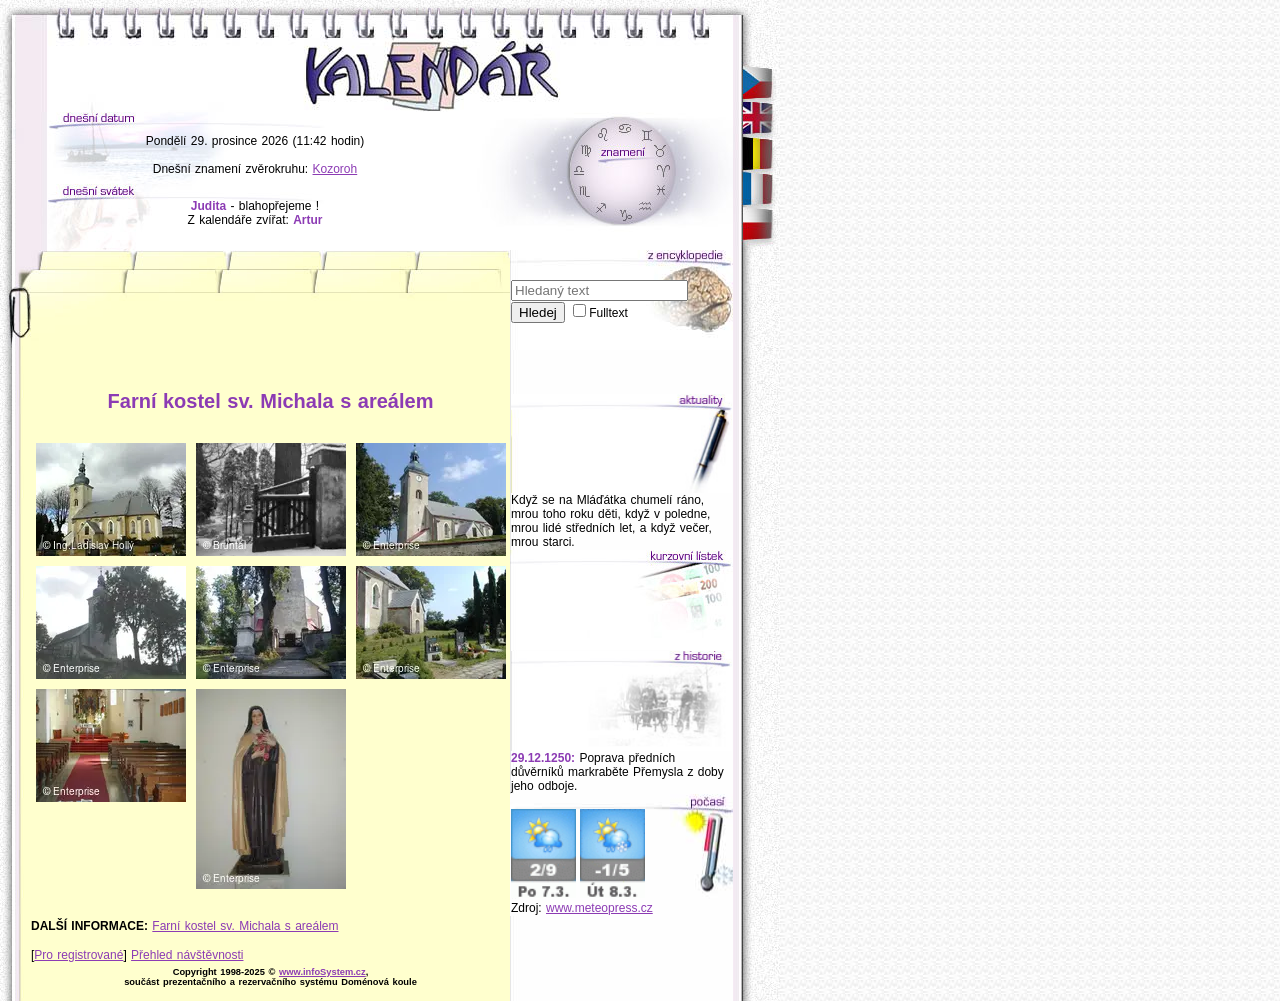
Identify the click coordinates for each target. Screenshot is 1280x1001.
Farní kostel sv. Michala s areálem (245, 926)
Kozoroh (335, 169)
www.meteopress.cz (599, 908)
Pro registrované (78, 955)
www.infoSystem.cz (322, 972)
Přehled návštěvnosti (187, 955)
